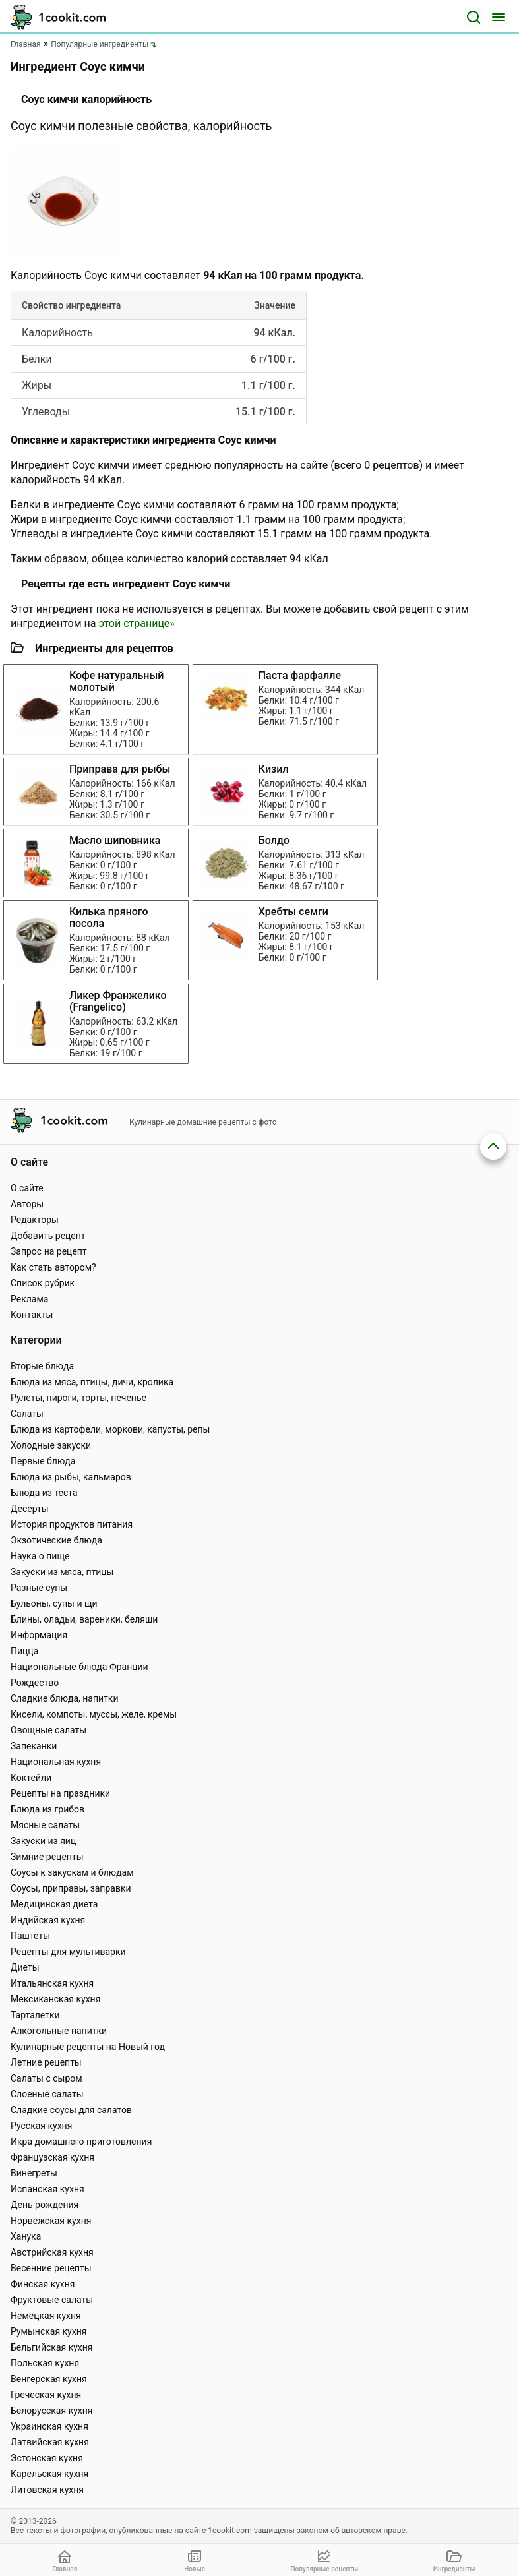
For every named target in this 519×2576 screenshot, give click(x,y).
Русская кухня (41, 2125)
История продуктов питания (72, 1524)
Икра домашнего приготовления (81, 2141)
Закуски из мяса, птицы (62, 1572)
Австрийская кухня (52, 2252)
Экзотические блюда (56, 1540)
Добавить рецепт (48, 1235)
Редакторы (35, 1219)
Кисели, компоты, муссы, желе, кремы (94, 1714)
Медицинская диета (54, 1904)
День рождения (44, 2205)
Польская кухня (45, 2363)
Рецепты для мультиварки (68, 1951)
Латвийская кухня (50, 2442)
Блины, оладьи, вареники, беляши (84, 1619)
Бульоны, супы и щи (54, 1603)
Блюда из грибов (47, 1809)
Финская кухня (43, 2284)
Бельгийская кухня (52, 2347)
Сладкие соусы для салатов (71, 2110)
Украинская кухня (49, 2426)
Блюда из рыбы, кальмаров (71, 1477)
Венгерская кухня (49, 2379)
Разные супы (39, 1587)
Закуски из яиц (43, 1841)
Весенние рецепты (51, 2268)
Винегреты (34, 2173)
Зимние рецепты (47, 1856)
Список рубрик (43, 1283)
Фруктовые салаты (52, 2299)
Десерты (30, 1508)
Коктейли (31, 1777)
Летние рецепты (46, 2062)
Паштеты (30, 1936)
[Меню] (498, 17)
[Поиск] (473, 17)
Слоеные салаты (47, 2094)
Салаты (27, 1413)
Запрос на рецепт (49, 1251)
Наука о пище (40, 1556)
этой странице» (136, 623)
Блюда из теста (44, 1492)
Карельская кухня (49, 2474)
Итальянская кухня (52, 1983)
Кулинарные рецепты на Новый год (88, 2046)
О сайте (27, 1188)
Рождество (35, 1682)
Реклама (29, 1299)
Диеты (25, 1967)
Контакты (32, 1314)
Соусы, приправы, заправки (71, 1888)
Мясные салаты (45, 1825)
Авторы (27, 1204)
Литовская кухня (47, 2489)
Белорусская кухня (52, 2410)
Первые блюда (43, 1461)
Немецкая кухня (46, 2315)
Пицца (24, 1651)
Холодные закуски (51, 1445)
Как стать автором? (53, 1267)
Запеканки (34, 1746)
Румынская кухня (48, 2331)
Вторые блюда (42, 1366)
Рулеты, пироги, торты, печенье (78, 1398)
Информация (39, 1635)
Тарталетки (35, 2015)
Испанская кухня (47, 2189)
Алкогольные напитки (59, 2030)
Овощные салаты (48, 1730)
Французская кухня (52, 2157)
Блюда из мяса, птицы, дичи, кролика (92, 1382)
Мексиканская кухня (55, 1999)
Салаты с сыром (46, 2078)
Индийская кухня (48, 1920)
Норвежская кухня (51, 2220)
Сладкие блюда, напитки (65, 1698)
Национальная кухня (56, 1761)
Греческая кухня (46, 2394)
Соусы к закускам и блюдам (72, 1872)
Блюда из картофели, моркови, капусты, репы (110, 1429)
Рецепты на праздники (60, 1793)
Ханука (26, 2236)
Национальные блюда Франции (79, 1667)
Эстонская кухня (47, 2458)
